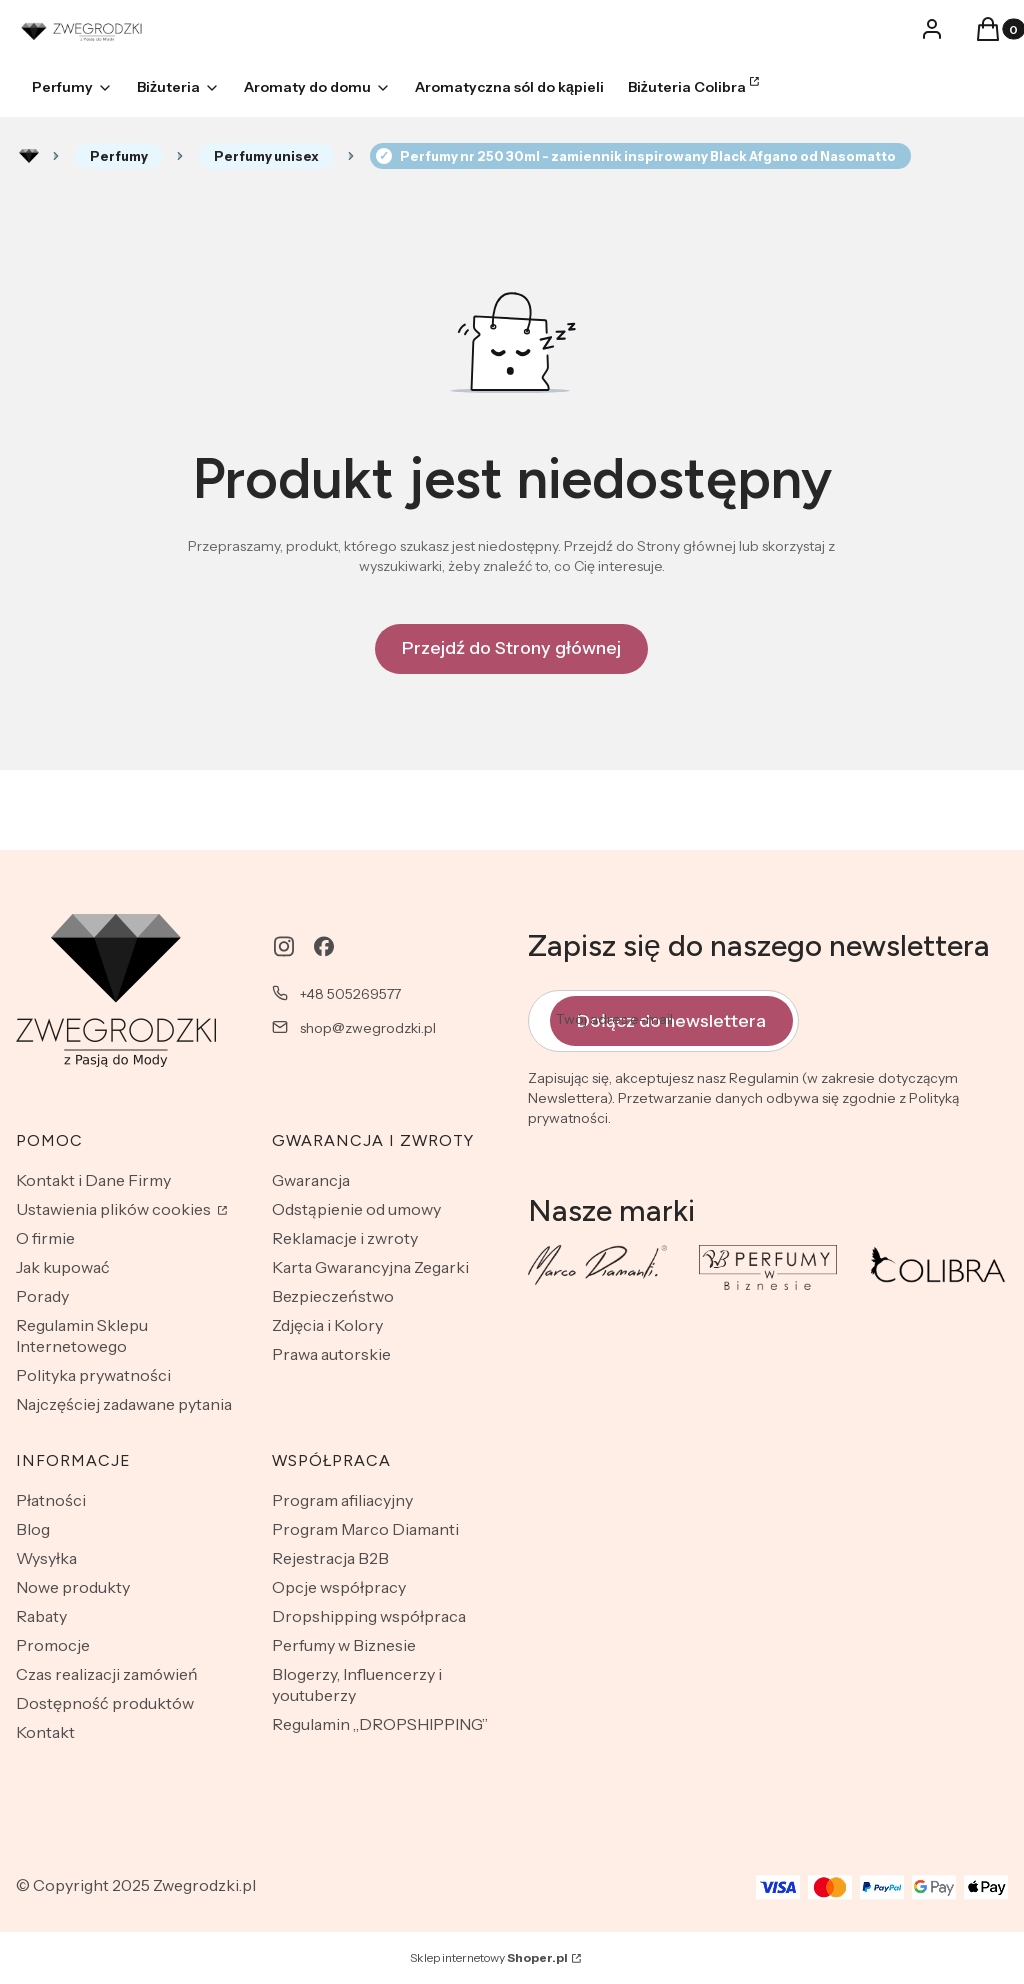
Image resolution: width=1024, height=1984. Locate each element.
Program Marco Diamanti (365, 1529)
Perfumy (119, 156)
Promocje (53, 1645)
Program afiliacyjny (342, 1500)
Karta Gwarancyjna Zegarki (370, 1267)
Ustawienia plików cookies (115, 1209)
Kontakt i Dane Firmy (93, 1180)
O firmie (45, 1238)
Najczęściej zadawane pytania (124, 1404)
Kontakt (45, 1732)
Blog (33, 1529)
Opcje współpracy (339, 1587)
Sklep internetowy (489, 1957)
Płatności (51, 1500)
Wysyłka (46, 1558)
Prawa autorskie (331, 1354)
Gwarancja (311, 1180)
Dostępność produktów (105, 1703)
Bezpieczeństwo (333, 1296)
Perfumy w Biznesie (344, 1645)
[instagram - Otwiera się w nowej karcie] (284, 946)
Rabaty (41, 1616)
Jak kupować (63, 1267)
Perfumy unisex (266, 156)
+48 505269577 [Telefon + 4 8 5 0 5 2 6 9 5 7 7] (350, 994)
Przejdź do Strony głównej (511, 648)
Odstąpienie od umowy (356, 1209)
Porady (42, 1296)
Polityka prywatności (93, 1375)
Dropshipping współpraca (369, 1616)
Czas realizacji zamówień (107, 1674)
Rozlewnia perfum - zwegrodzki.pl (29, 156)
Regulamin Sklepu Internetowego (82, 1335)
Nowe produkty (73, 1587)
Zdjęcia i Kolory (327, 1325)
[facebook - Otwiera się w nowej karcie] (324, 946)
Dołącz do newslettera (671, 1020)
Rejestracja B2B (330, 1558)
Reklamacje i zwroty (345, 1238)
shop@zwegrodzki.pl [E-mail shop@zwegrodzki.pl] (368, 1028)
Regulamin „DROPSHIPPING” (380, 1724)
